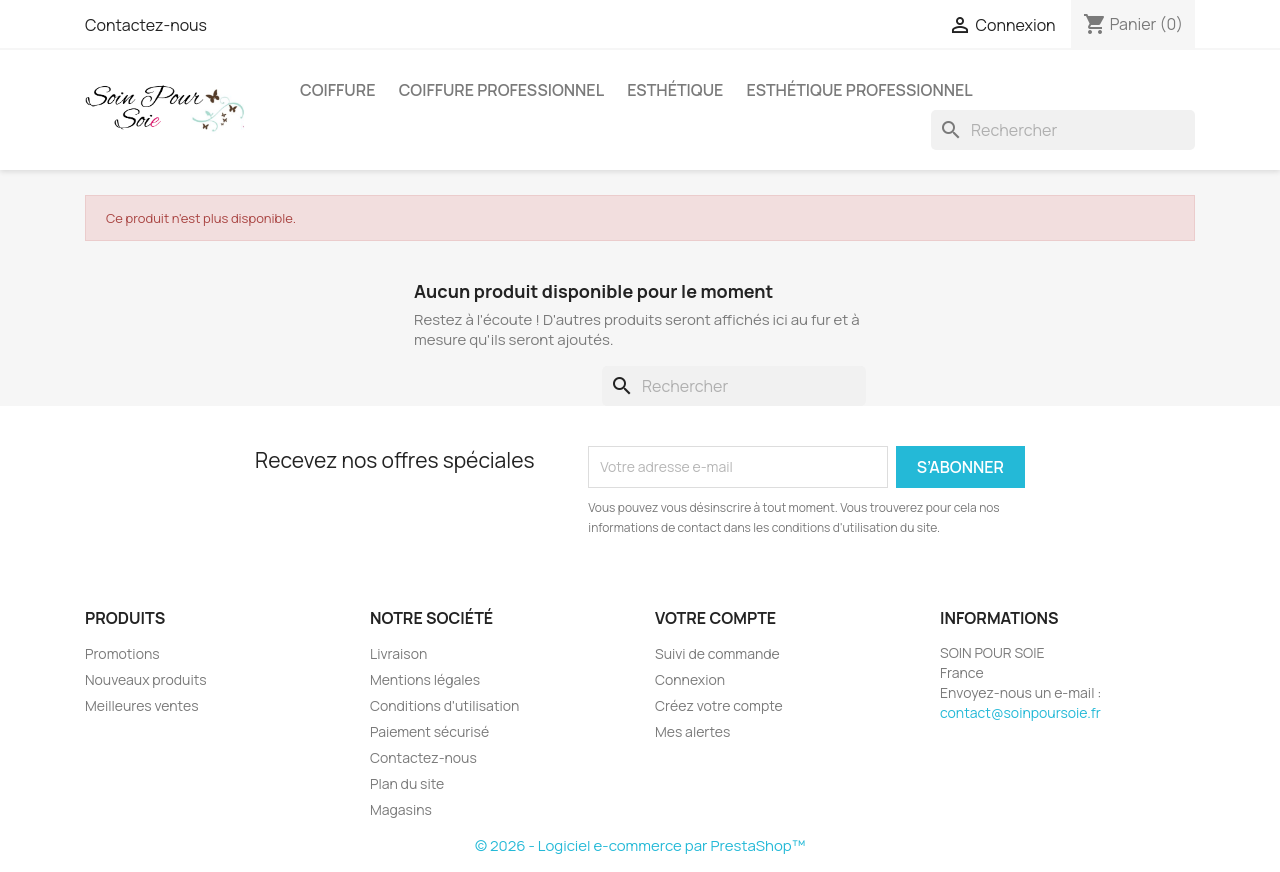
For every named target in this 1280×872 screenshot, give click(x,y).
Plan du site (407, 783)
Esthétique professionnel (860, 90)
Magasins (401, 809)
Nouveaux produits (146, 679)
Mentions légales (425, 679)
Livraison (398, 653)
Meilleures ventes (141, 705)
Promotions (122, 653)
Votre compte (715, 618)
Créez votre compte (719, 705)
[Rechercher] (1063, 130)
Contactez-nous (146, 25)
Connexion (690, 679)
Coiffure (337, 90)
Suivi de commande (717, 653)
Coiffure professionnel (501, 90)
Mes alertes (692, 731)
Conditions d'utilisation (444, 705)
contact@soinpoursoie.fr (1020, 712)
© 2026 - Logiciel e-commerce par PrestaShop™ (640, 845)
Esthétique (675, 90)
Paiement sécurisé (429, 731)
